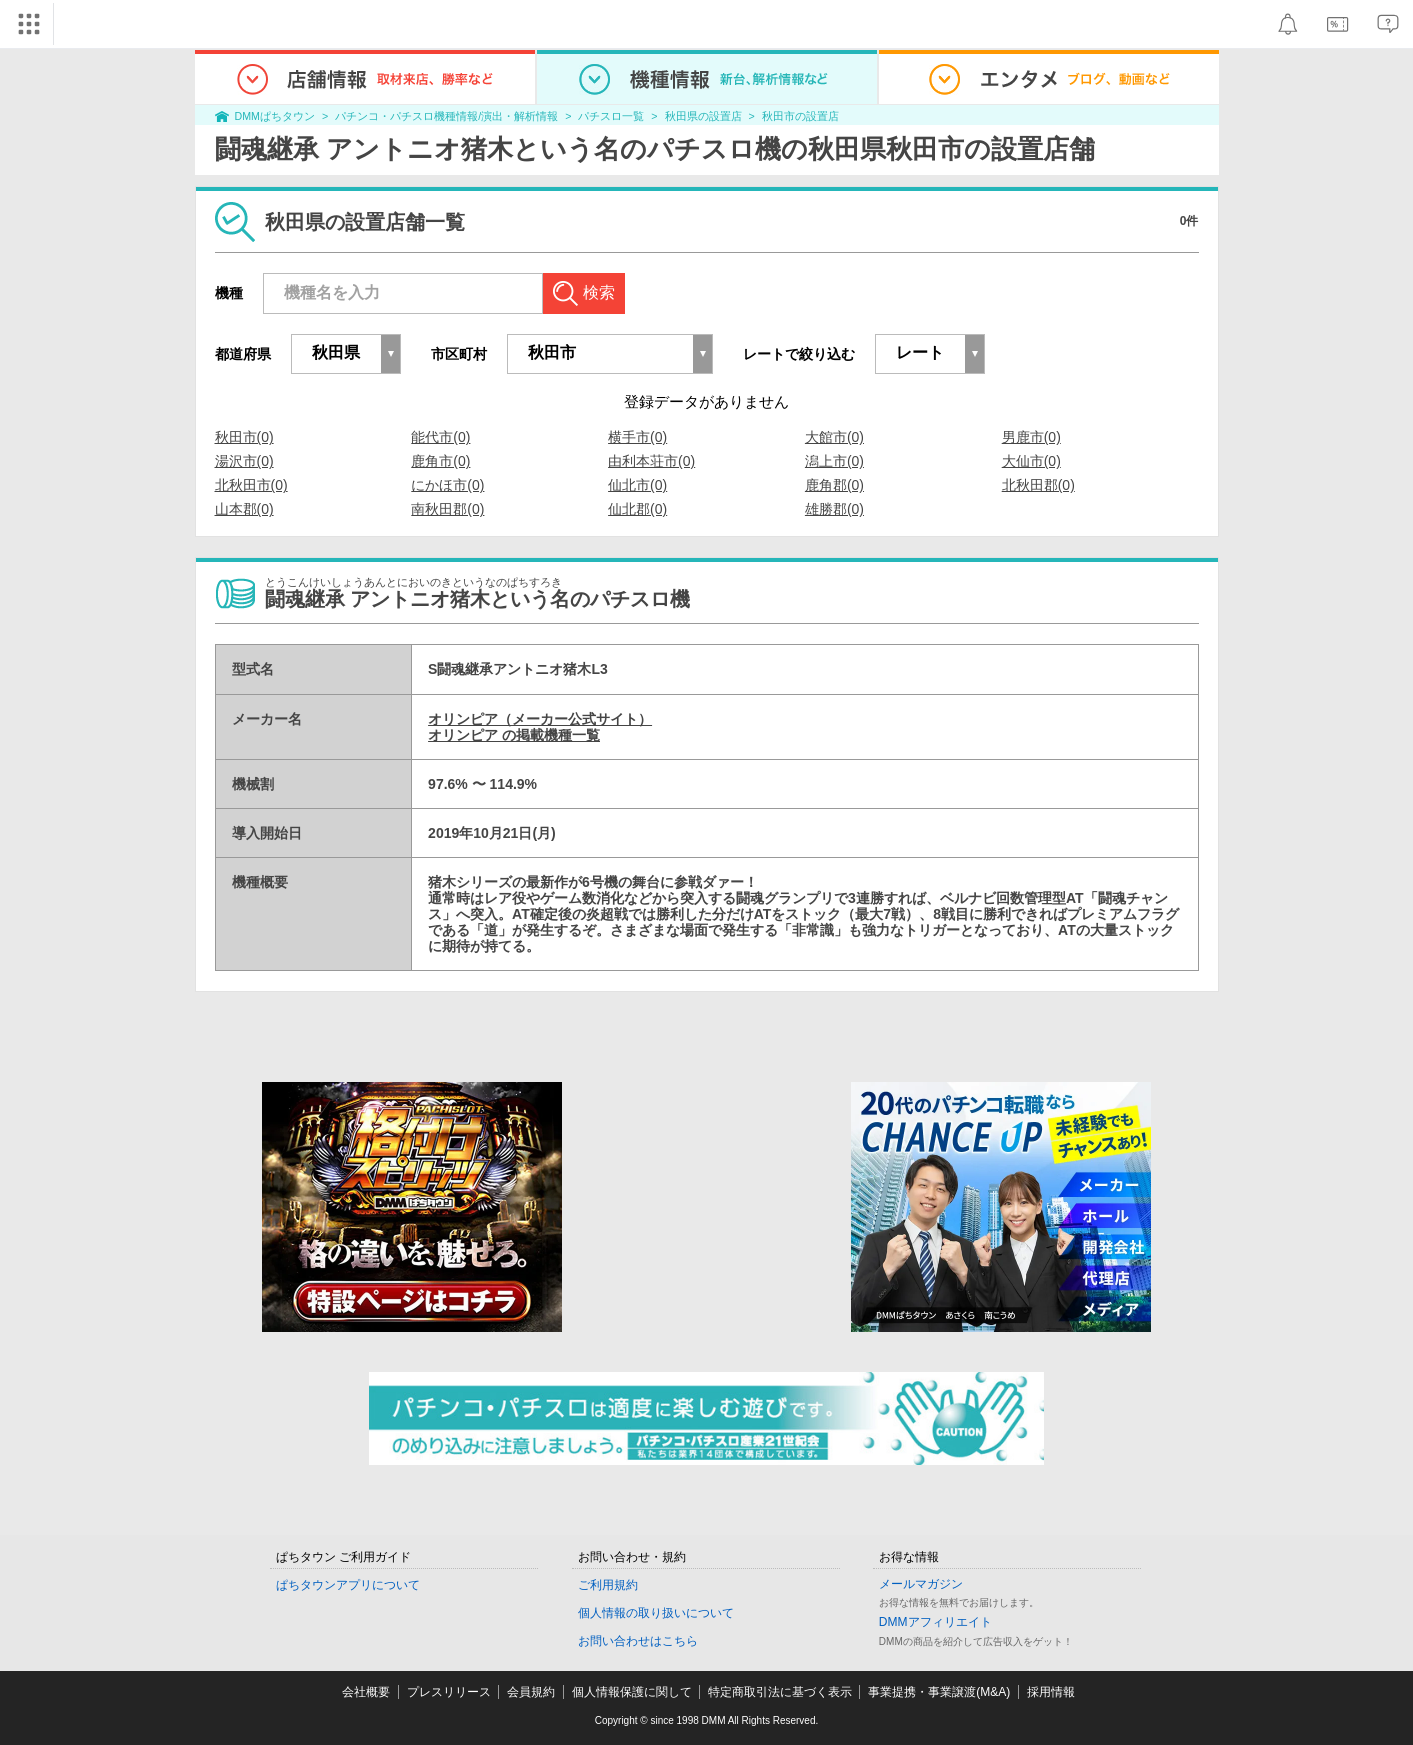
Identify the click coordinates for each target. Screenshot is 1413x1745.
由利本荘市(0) (651, 461)
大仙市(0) (1031, 461)
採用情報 (1051, 1692)
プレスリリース (449, 1692)
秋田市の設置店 (800, 116)
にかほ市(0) (447, 485)
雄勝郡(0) (834, 509)
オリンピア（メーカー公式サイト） (540, 719)
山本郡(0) (244, 509)
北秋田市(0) (251, 485)
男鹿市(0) (1031, 437)
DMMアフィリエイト (935, 1622)
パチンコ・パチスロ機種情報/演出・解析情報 (446, 116)
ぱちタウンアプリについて (348, 1585)
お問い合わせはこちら (638, 1641)
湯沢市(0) (244, 461)
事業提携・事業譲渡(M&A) (939, 1692)
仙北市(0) (637, 485)
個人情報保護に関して (632, 1692)
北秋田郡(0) (1038, 485)
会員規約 (531, 1692)
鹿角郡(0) (834, 485)
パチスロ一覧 (611, 116)
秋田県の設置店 (703, 116)
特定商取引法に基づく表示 (780, 1692)
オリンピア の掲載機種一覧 (514, 735)
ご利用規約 (608, 1585)
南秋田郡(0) (447, 509)
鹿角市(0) (440, 461)
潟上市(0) (834, 461)
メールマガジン (921, 1584)
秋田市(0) (244, 437)
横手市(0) (637, 437)
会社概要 (366, 1692)
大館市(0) (834, 437)
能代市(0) (440, 437)
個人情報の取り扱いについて (656, 1613)
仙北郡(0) (637, 509)
